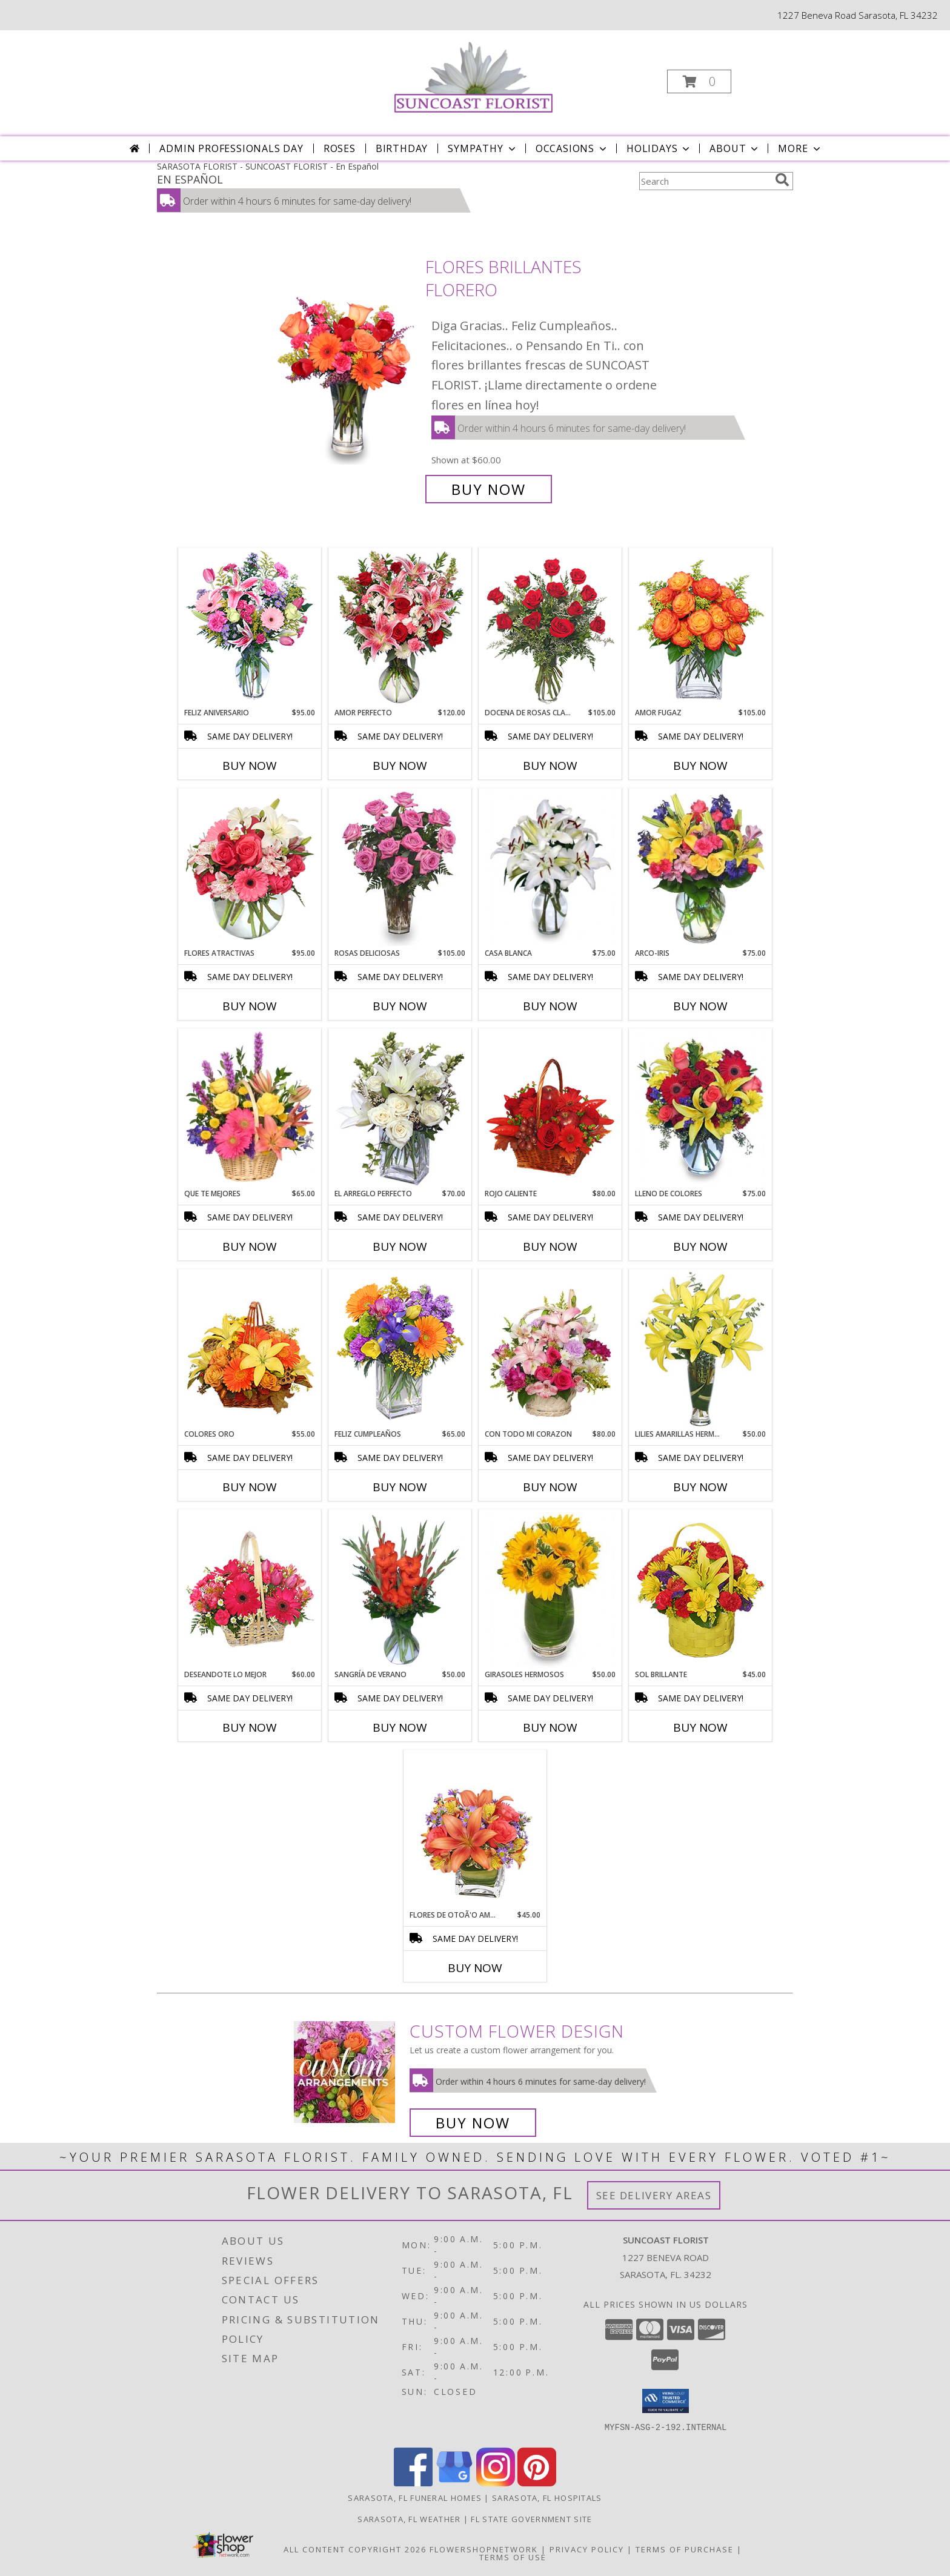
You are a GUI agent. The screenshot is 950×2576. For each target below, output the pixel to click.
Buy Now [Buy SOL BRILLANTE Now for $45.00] (700, 1727)
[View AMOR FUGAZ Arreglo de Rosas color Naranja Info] (701, 628)
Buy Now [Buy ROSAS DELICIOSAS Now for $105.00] (400, 1006)
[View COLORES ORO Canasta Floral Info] (250, 1349)
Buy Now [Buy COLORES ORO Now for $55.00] (249, 1487)
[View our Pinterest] (536, 2483)
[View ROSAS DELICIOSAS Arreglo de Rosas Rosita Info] (400, 868)
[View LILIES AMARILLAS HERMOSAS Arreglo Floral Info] (701, 1349)
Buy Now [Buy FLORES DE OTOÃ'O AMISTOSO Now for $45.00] (475, 1968)
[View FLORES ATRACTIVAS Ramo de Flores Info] (250, 868)
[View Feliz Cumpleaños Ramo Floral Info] (400, 1349)
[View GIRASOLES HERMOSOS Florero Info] (550, 1589)
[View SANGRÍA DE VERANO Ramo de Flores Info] (400, 1589)
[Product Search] (704, 181)
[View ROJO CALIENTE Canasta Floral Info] (550, 1109)
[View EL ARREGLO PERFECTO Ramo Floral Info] (400, 1109)
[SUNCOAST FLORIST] (474, 78)
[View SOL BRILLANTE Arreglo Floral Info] (701, 1589)
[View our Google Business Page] (454, 2483)
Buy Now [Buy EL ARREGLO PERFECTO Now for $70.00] (400, 1246)
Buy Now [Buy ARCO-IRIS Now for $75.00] (700, 1006)
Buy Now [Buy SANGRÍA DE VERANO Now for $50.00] (400, 1727)
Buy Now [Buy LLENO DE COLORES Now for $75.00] (700, 1246)
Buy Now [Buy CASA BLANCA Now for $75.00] (550, 1006)
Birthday (402, 148)
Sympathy (482, 148)
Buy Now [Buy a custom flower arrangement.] (473, 2123)
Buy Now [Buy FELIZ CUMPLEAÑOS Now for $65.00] (400, 1487)
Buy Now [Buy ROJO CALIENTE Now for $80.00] (550, 1246)
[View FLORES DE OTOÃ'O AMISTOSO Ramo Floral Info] (475, 1830)
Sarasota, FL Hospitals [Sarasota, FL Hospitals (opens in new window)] (547, 2497)
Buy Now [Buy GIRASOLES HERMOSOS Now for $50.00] (550, 1727)
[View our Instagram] (495, 2483)
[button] (699, 81)
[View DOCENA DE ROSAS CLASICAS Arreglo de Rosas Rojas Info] (550, 628)
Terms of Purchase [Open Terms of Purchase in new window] (685, 2549)
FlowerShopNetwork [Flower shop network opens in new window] (484, 2549)
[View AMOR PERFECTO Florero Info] (400, 628)
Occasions (572, 148)
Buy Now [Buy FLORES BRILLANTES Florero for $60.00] (488, 489)
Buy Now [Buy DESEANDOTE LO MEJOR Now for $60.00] (249, 1727)
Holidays (659, 148)
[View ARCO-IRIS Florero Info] (701, 868)
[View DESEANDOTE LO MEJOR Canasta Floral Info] (250, 1589)
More (800, 148)
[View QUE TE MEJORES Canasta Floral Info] (250, 1109)
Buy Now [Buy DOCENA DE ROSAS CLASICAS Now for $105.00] (550, 765)
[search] (782, 180)
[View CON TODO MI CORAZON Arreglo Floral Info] (550, 1349)
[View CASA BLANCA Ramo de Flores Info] (550, 868)
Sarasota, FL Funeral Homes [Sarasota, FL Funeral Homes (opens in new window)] (415, 2497)
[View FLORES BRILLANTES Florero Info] (346, 378)
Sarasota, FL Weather (408, 2519)
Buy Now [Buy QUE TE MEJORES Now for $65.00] (249, 1246)
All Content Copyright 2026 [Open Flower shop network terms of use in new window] (355, 2549)
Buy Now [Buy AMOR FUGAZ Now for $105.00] (700, 765)
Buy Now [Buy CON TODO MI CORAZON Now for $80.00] (550, 1487)
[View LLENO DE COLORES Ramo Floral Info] (701, 1109)
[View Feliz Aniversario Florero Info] (250, 628)
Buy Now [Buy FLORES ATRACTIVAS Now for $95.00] (249, 1006)
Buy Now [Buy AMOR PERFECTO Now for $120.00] (400, 765)
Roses (340, 148)
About (734, 148)
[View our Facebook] (413, 2483)
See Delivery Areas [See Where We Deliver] (654, 2195)
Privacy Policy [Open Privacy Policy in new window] (587, 2549)
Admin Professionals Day (231, 148)
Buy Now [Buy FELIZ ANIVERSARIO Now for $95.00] (249, 765)
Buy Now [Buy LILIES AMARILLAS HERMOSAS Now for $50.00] (700, 1487)
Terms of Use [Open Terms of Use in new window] (512, 2557)
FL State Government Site (531, 2519)
